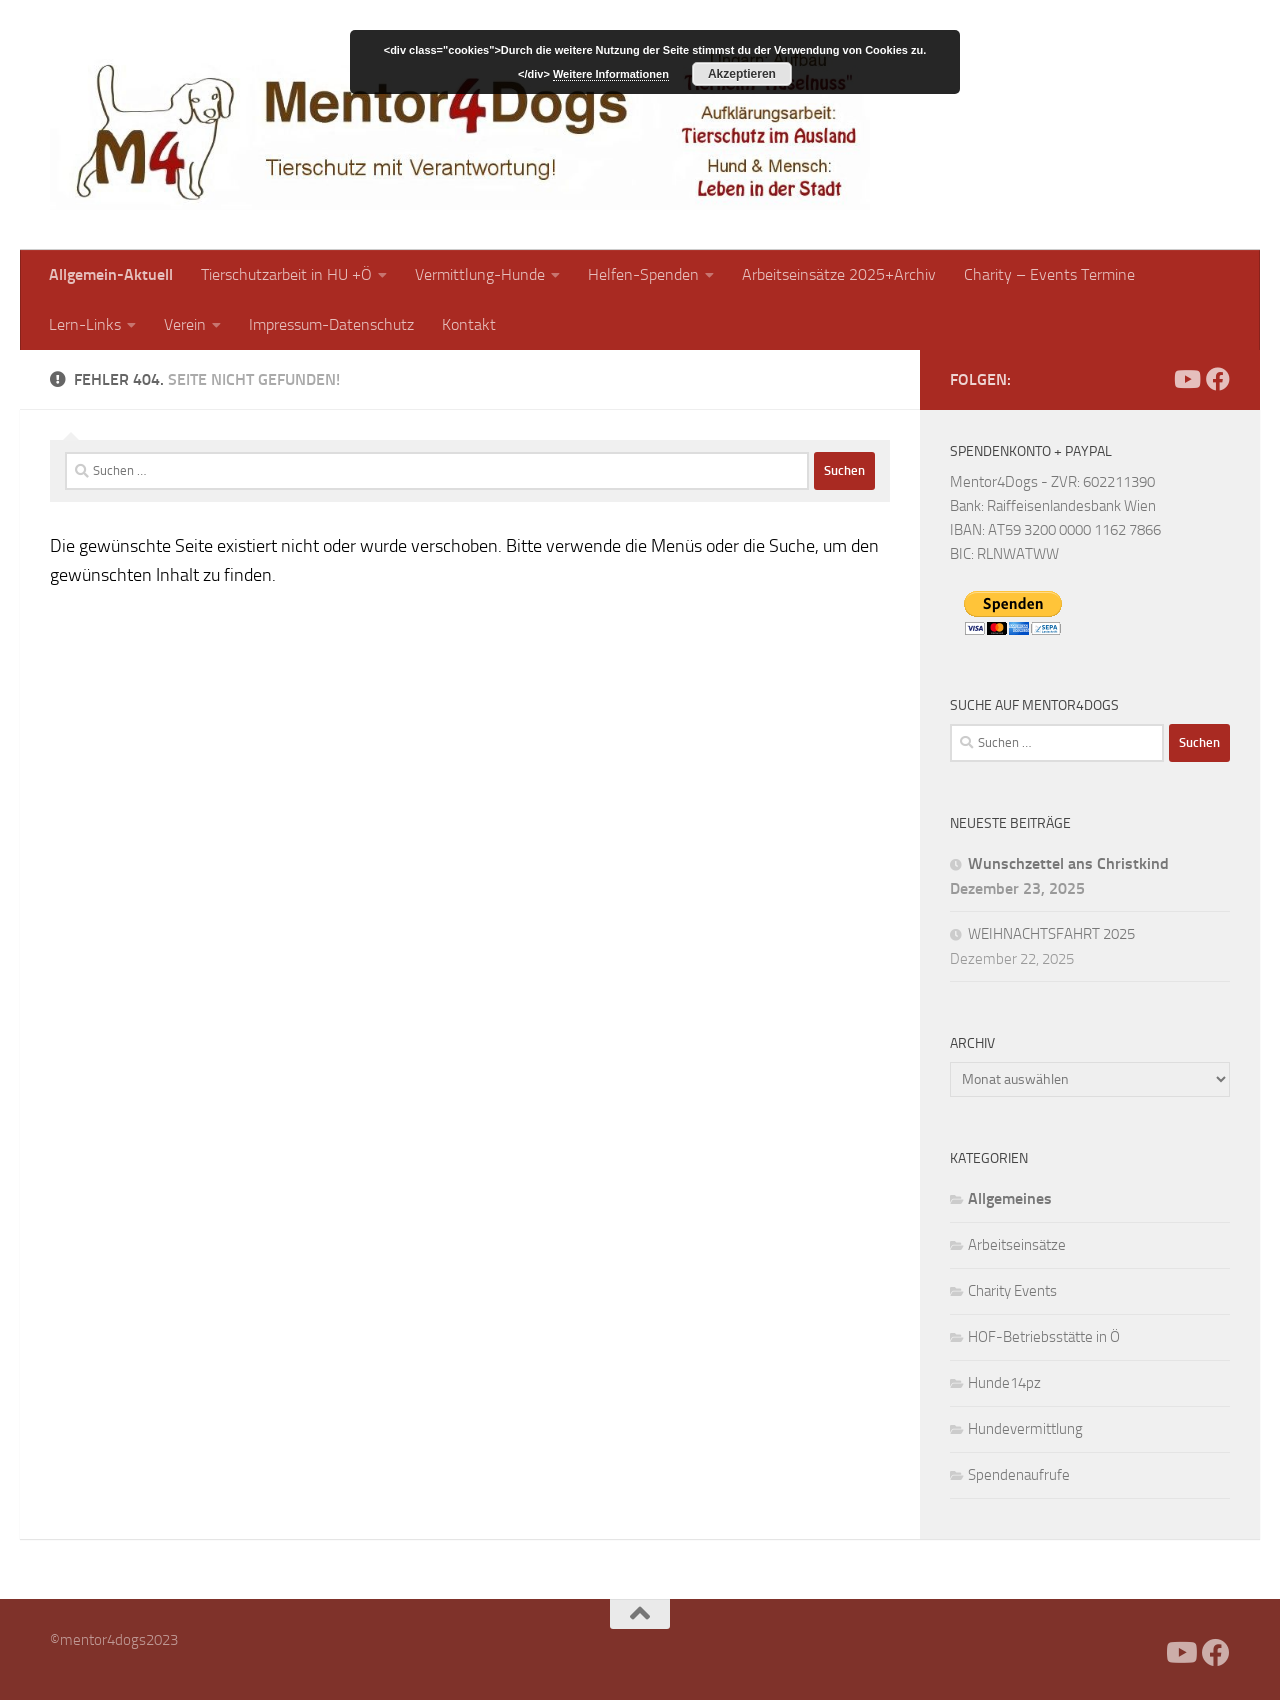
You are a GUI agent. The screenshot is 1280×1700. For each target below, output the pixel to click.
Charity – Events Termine (1049, 274)
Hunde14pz (1004, 1383)
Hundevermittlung (1025, 1429)
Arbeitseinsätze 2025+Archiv (839, 274)
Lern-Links (85, 324)
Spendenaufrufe (1019, 1475)
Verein (185, 324)
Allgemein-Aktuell (111, 274)
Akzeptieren (742, 74)
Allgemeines (1010, 1198)
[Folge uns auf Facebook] (1218, 379)
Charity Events (1012, 1291)
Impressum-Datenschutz (331, 324)
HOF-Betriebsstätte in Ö (1044, 1337)
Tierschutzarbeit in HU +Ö (286, 274)
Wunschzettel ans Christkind (1068, 863)
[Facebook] (1154, 379)
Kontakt (469, 324)
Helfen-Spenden (643, 274)
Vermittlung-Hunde (480, 274)
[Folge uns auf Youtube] (1186, 379)
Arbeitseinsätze (1017, 1245)
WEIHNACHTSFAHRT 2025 (1051, 934)
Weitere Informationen (611, 74)
